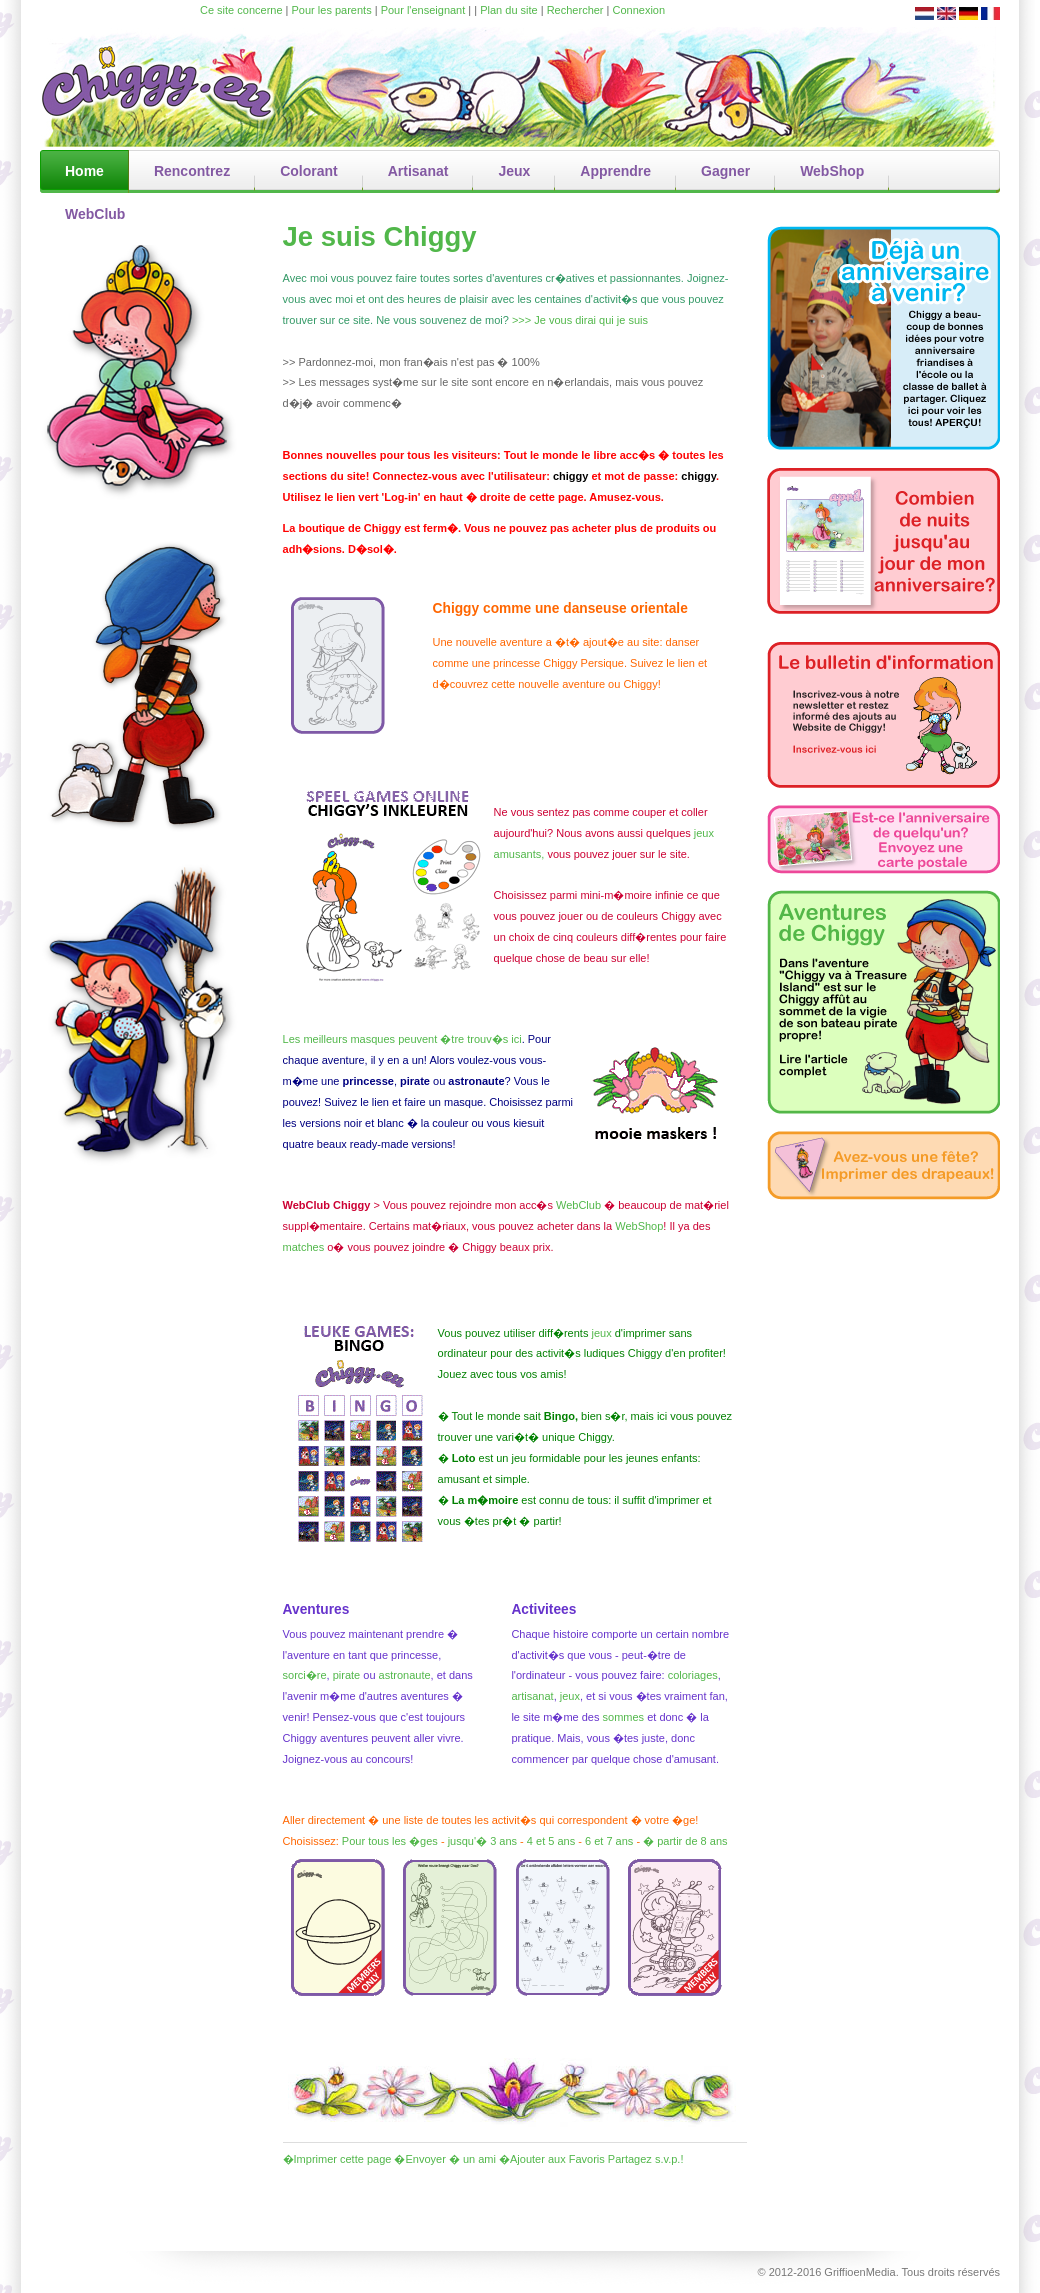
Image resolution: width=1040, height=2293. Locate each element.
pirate (348, 1675)
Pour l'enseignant (423, 10)
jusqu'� (467, 1841)
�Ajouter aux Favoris (552, 2159)
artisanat (532, 1696)
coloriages (693, 1675)
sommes (624, 1717)
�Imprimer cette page (337, 2159)
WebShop (639, 1226)
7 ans (619, 1841)
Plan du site (508, 10)
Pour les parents (332, 10)
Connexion (639, 10)
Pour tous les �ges (390, 1841)
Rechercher (575, 10)
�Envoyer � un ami (444, 2159)
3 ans (503, 1841)
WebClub (578, 1205)
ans (566, 1841)
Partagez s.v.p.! (646, 2159)
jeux (570, 1696)
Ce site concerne (241, 10)
